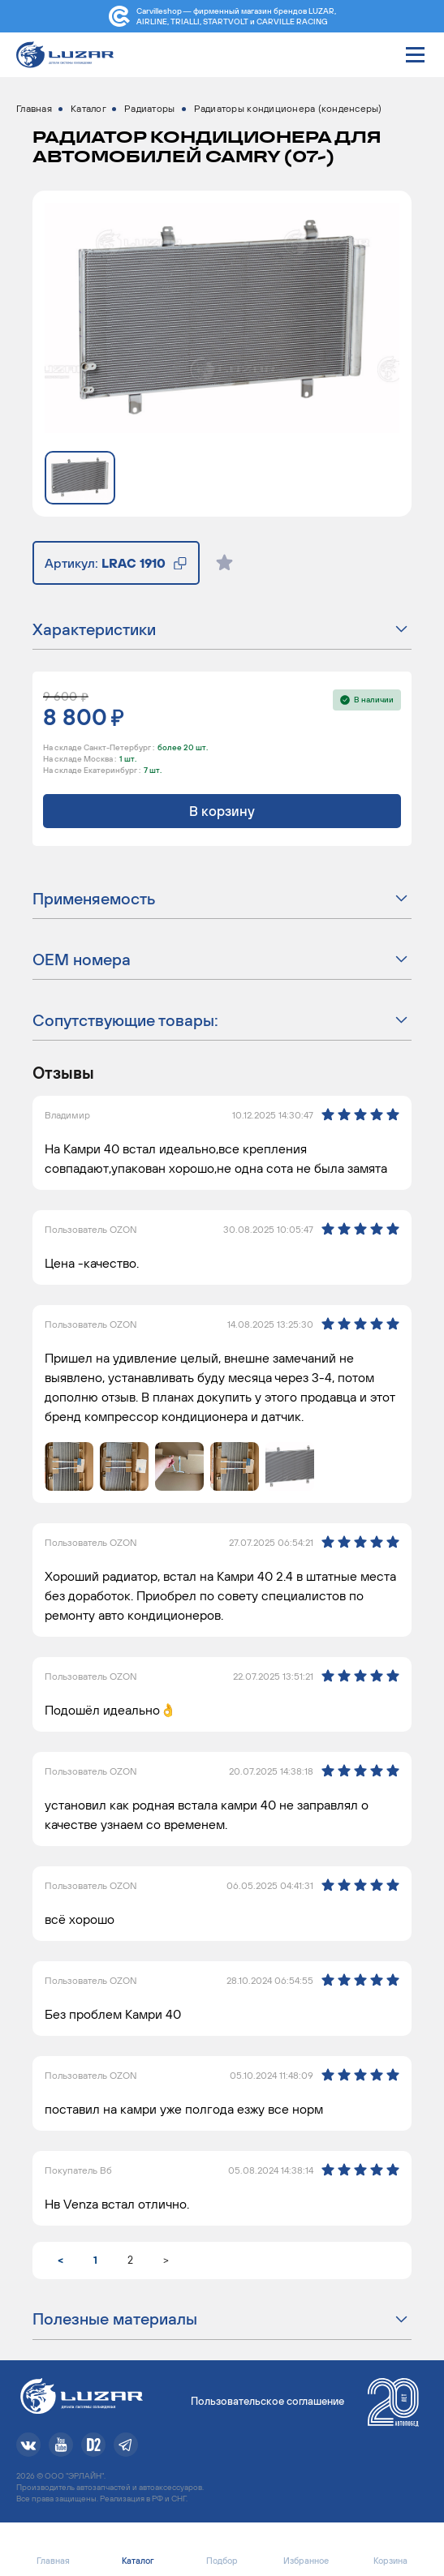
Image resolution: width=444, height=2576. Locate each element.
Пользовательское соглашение (267, 2401)
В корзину (222, 811)
